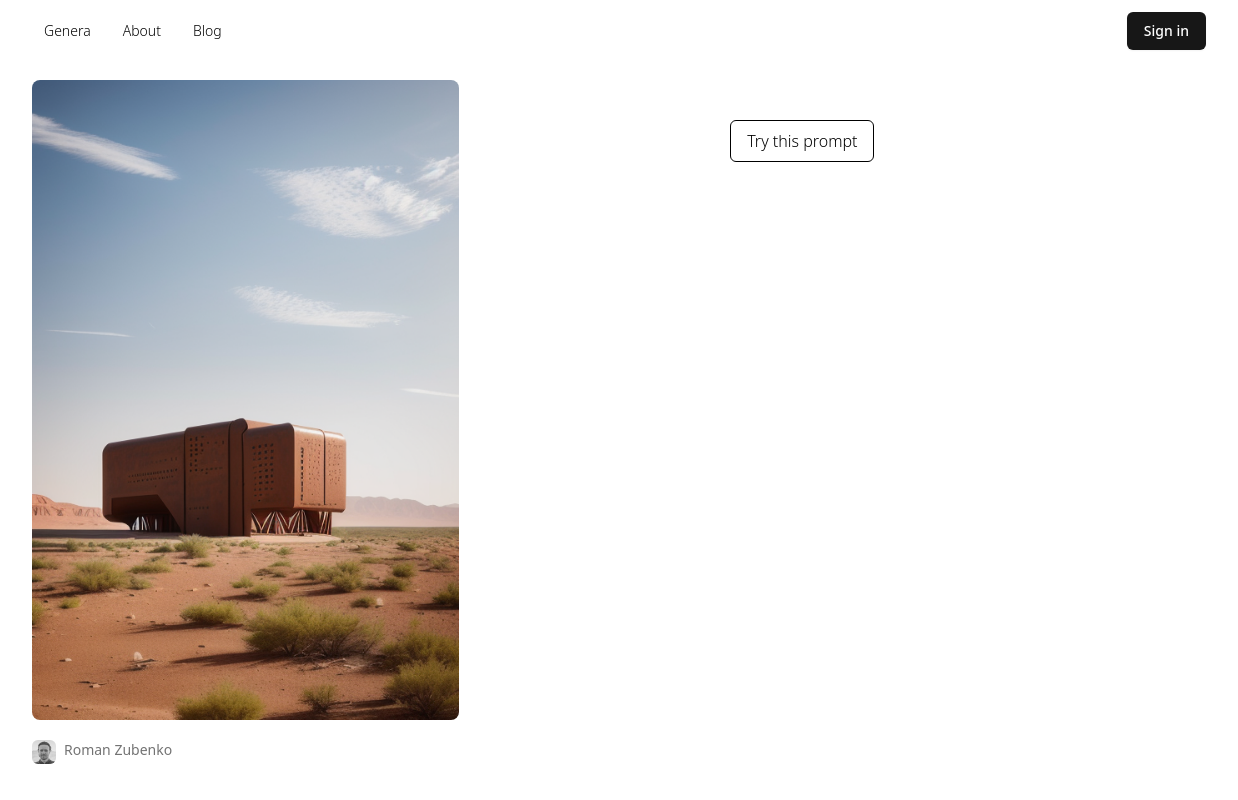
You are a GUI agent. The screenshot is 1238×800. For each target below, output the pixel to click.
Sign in (1166, 30)
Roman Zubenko (118, 749)
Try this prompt (802, 141)
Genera (67, 30)
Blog (207, 30)
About (142, 30)
